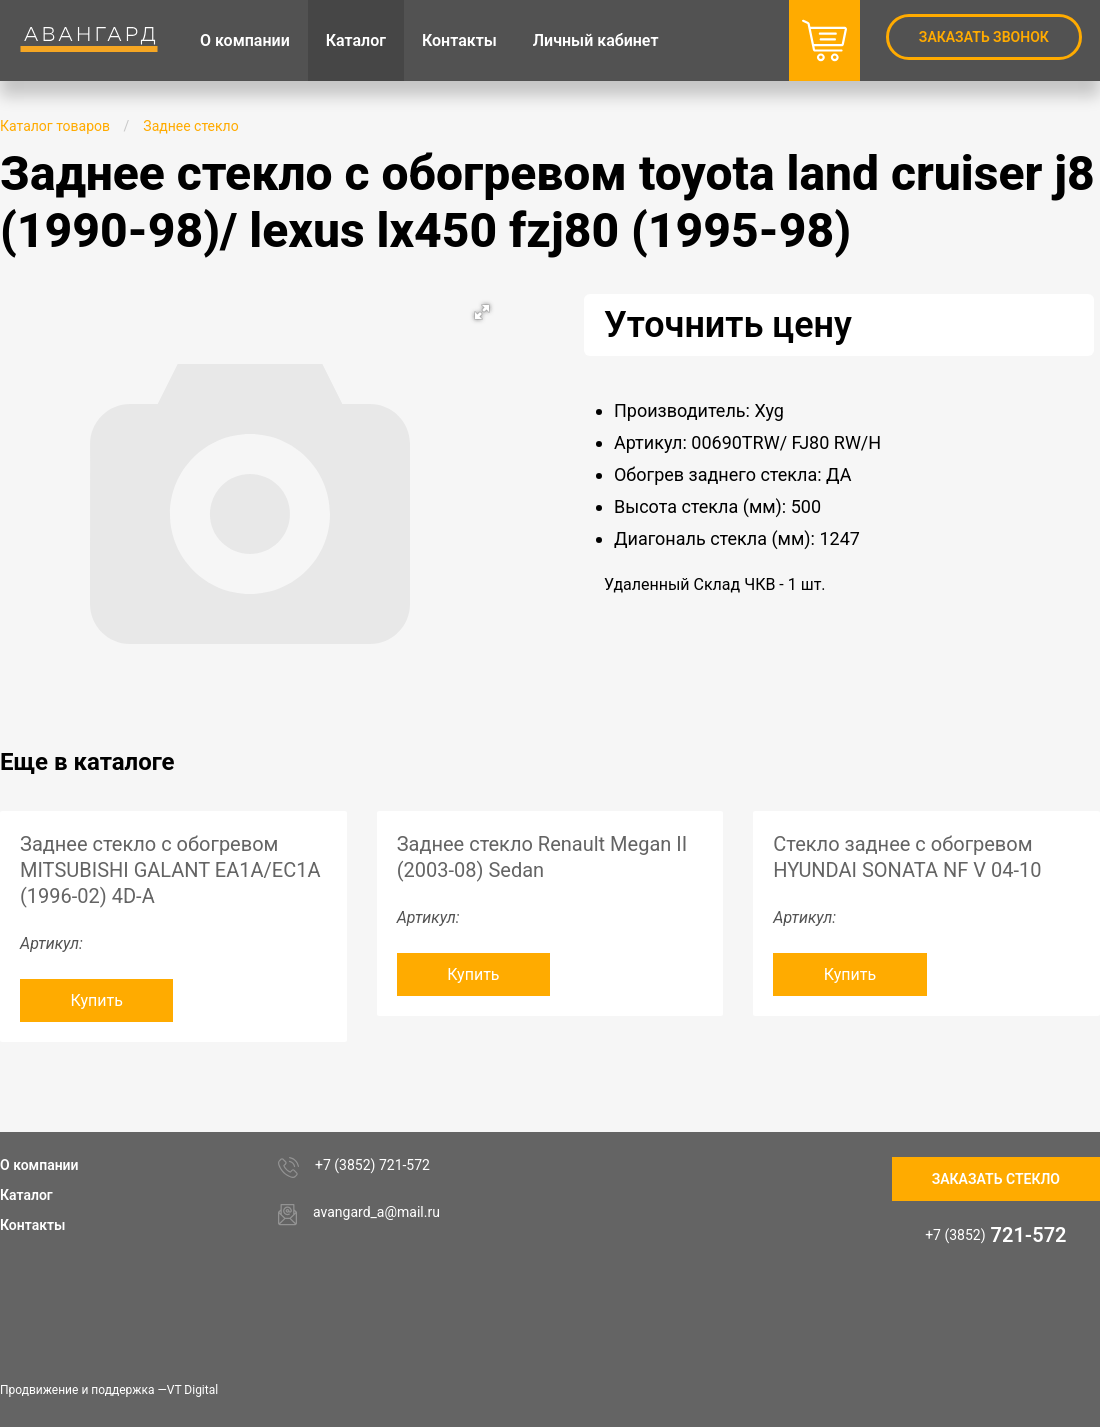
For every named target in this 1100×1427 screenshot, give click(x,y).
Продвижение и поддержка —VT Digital (109, 1390)
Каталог (26, 1195)
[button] (482, 312)
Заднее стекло (190, 126)
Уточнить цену (728, 325)
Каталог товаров (55, 126)
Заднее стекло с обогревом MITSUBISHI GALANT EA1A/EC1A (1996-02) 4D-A (170, 870)
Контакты (32, 1225)
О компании (39, 1165)
